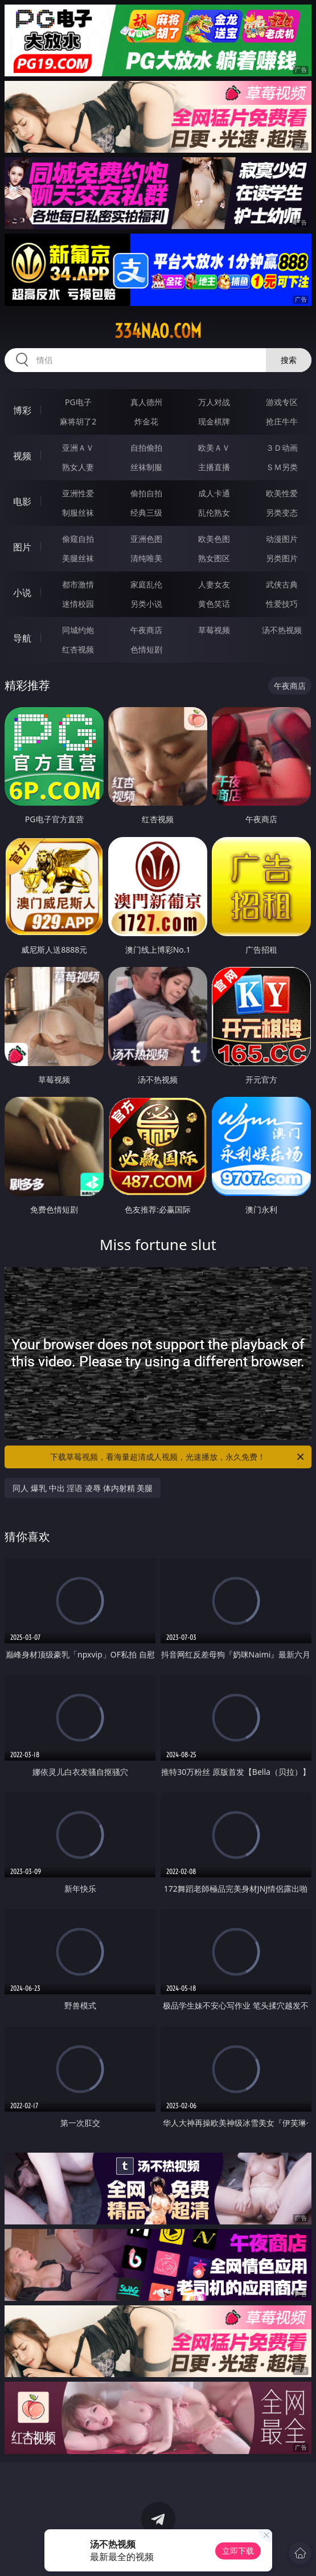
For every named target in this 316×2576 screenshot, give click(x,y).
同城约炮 (78, 629)
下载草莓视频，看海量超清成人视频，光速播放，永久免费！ (177, 1457)
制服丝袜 (78, 512)
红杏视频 (78, 649)
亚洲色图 (146, 538)
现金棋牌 (214, 421)
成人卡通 (214, 493)
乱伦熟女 (214, 512)
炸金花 (146, 421)
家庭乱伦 (146, 584)
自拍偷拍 (146, 447)
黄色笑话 (214, 603)
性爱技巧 (282, 603)
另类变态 (282, 512)
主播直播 (214, 467)
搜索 (289, 359)
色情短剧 (146, 649)
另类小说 (146, 603)
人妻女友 (214, 584)
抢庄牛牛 (282, 421)
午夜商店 (146, 629)
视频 (22, 456)
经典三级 (146, 512)
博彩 (22, 410)
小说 (22, 592)
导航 (22, 638)
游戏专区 (282, 402)
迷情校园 (78, 603)
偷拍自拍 (146, 493)
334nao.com (158, 331)
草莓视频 (214, 629)
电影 (22, 501)
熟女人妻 (78, 467)
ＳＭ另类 (282, 467)
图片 (22, 547)
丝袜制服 (146, 467)
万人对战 (214, 402)
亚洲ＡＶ (78, 447)
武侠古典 (282, 584)
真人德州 (146, 402)
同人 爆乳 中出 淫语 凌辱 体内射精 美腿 (83, 1488)
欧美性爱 (282, 493)
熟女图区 (214, 558)
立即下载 (238, 2550)
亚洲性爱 (78, 493)
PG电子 (78, 402)
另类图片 (282, 558)
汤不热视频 (282, 629)
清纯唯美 (146, 558)
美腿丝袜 (78, 558)
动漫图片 (282, 538)
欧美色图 (214, 538)
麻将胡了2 (78, 421)
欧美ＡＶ (214, 447)
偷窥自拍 (78, 538)
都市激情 (78, 584)
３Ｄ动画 (282, 447)
